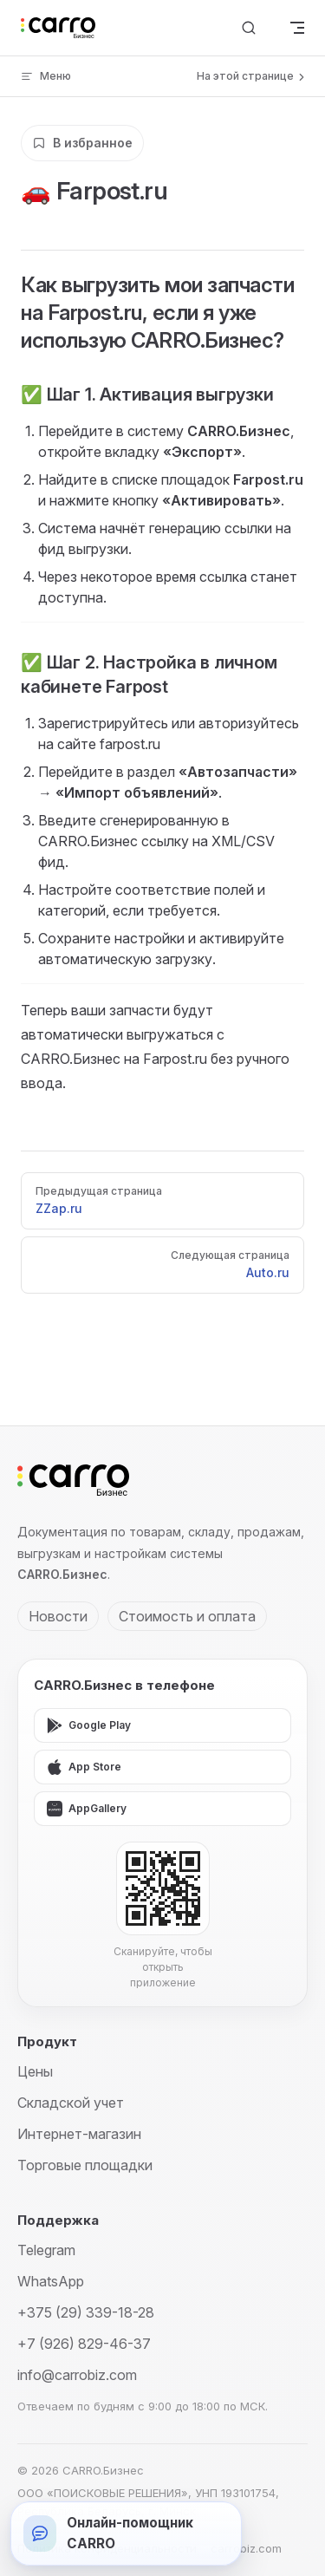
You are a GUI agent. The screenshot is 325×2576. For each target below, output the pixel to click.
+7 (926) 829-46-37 (84, 2343)
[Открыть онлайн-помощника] (126, 2533)
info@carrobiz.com (77, 2375)
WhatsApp (50, 2281)
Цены (35, 2071)
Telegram (46, 2250)
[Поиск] (249, 28)
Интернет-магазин (79, 2133)
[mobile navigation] (297, 27)
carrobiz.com (246, 2548)
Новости (58, 1616)
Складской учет (70, 2102)
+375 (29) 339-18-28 (85, 2312)
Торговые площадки (85, 2165)
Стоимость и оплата (187, 1616)
